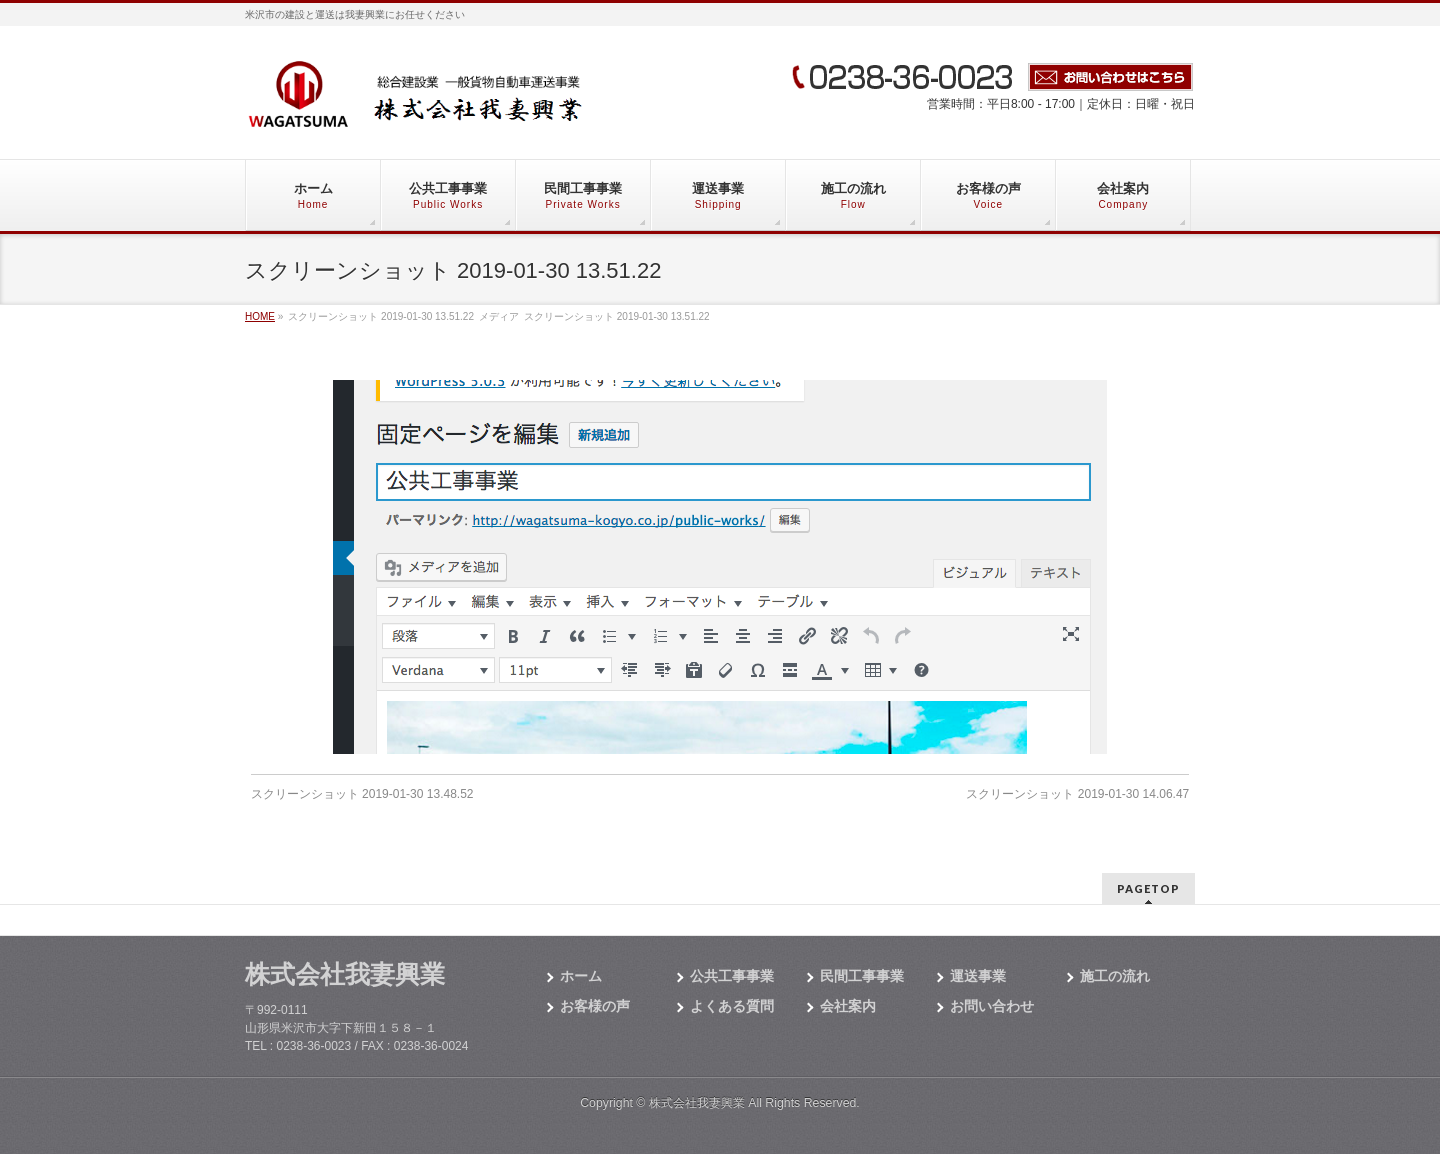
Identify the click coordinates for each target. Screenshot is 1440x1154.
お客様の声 (595, 1006)
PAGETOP (1148, 888)
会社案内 (848, 1006)
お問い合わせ (992, 1006)
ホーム (581, 976)
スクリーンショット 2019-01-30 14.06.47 (1077, 794)
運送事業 (978, 976)
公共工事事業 (732, 976)
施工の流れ (1115, 976)
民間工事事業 (862, 976)
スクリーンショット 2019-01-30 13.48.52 (362, 794)
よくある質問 (732, 1006)
